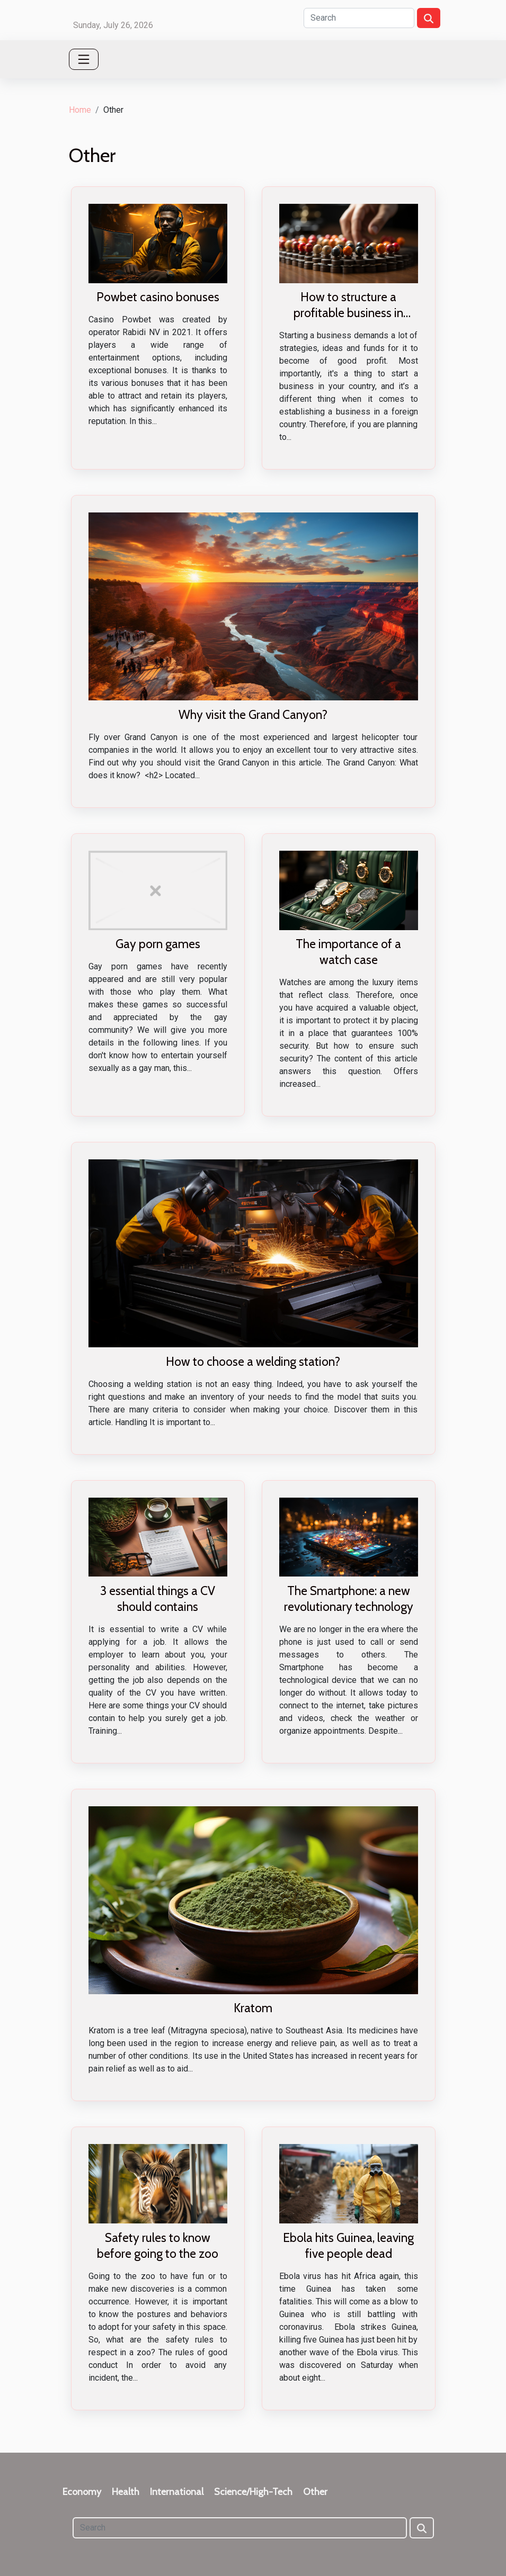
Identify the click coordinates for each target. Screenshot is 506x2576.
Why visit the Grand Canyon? (253, 714)
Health (125, 2492)
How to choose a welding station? (253, 1361)
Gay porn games (158, 943)
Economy (82, 2492)
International (176, 2492)
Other (315, 2492)
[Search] (359, 18)
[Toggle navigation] (84, 59)
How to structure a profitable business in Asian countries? (348, 313)
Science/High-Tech (253, 2492)
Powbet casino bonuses (157, 297)
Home (80, 110)
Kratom (253, 2008)
